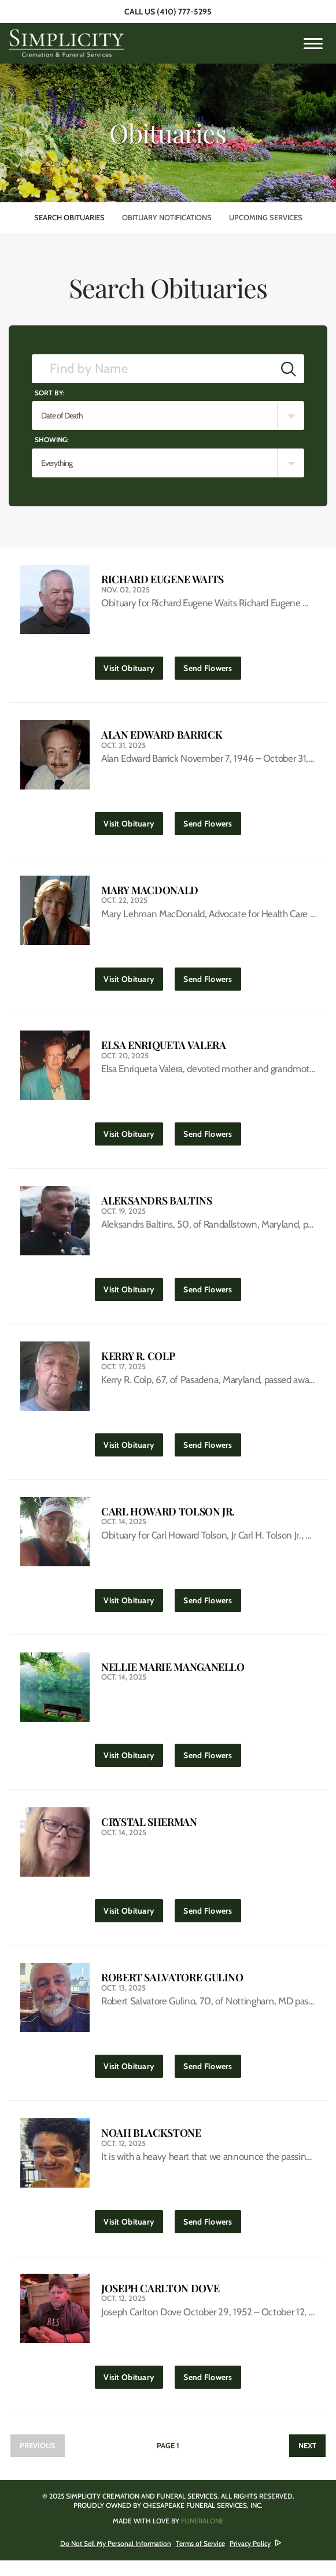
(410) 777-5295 (184, 11)
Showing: (52, 439)
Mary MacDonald (149, 893)
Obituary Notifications (167, 217)
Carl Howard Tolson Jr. (168, 1519)
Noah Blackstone (151, 2146)
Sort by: (50, 392)
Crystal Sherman (149, 1832)
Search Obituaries (69, 217)
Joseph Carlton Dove (160, 2302)
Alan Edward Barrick (161, 736)
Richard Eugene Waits (162, 579)
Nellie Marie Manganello (173, 1676)
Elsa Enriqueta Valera (163, 1049)
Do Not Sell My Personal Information (115, 2559)
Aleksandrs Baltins (156, 1206)
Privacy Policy (250, 2559)
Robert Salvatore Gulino (172, 1989)
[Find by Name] (153, 368)
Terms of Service (200, 2559)
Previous (38, 2461)
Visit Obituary (133, 665)
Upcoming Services (265, 217)
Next (307, 2461)
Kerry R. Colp (138, 1362)
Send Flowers (212, 665)
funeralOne (202, 2536)
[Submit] (288, 368)
